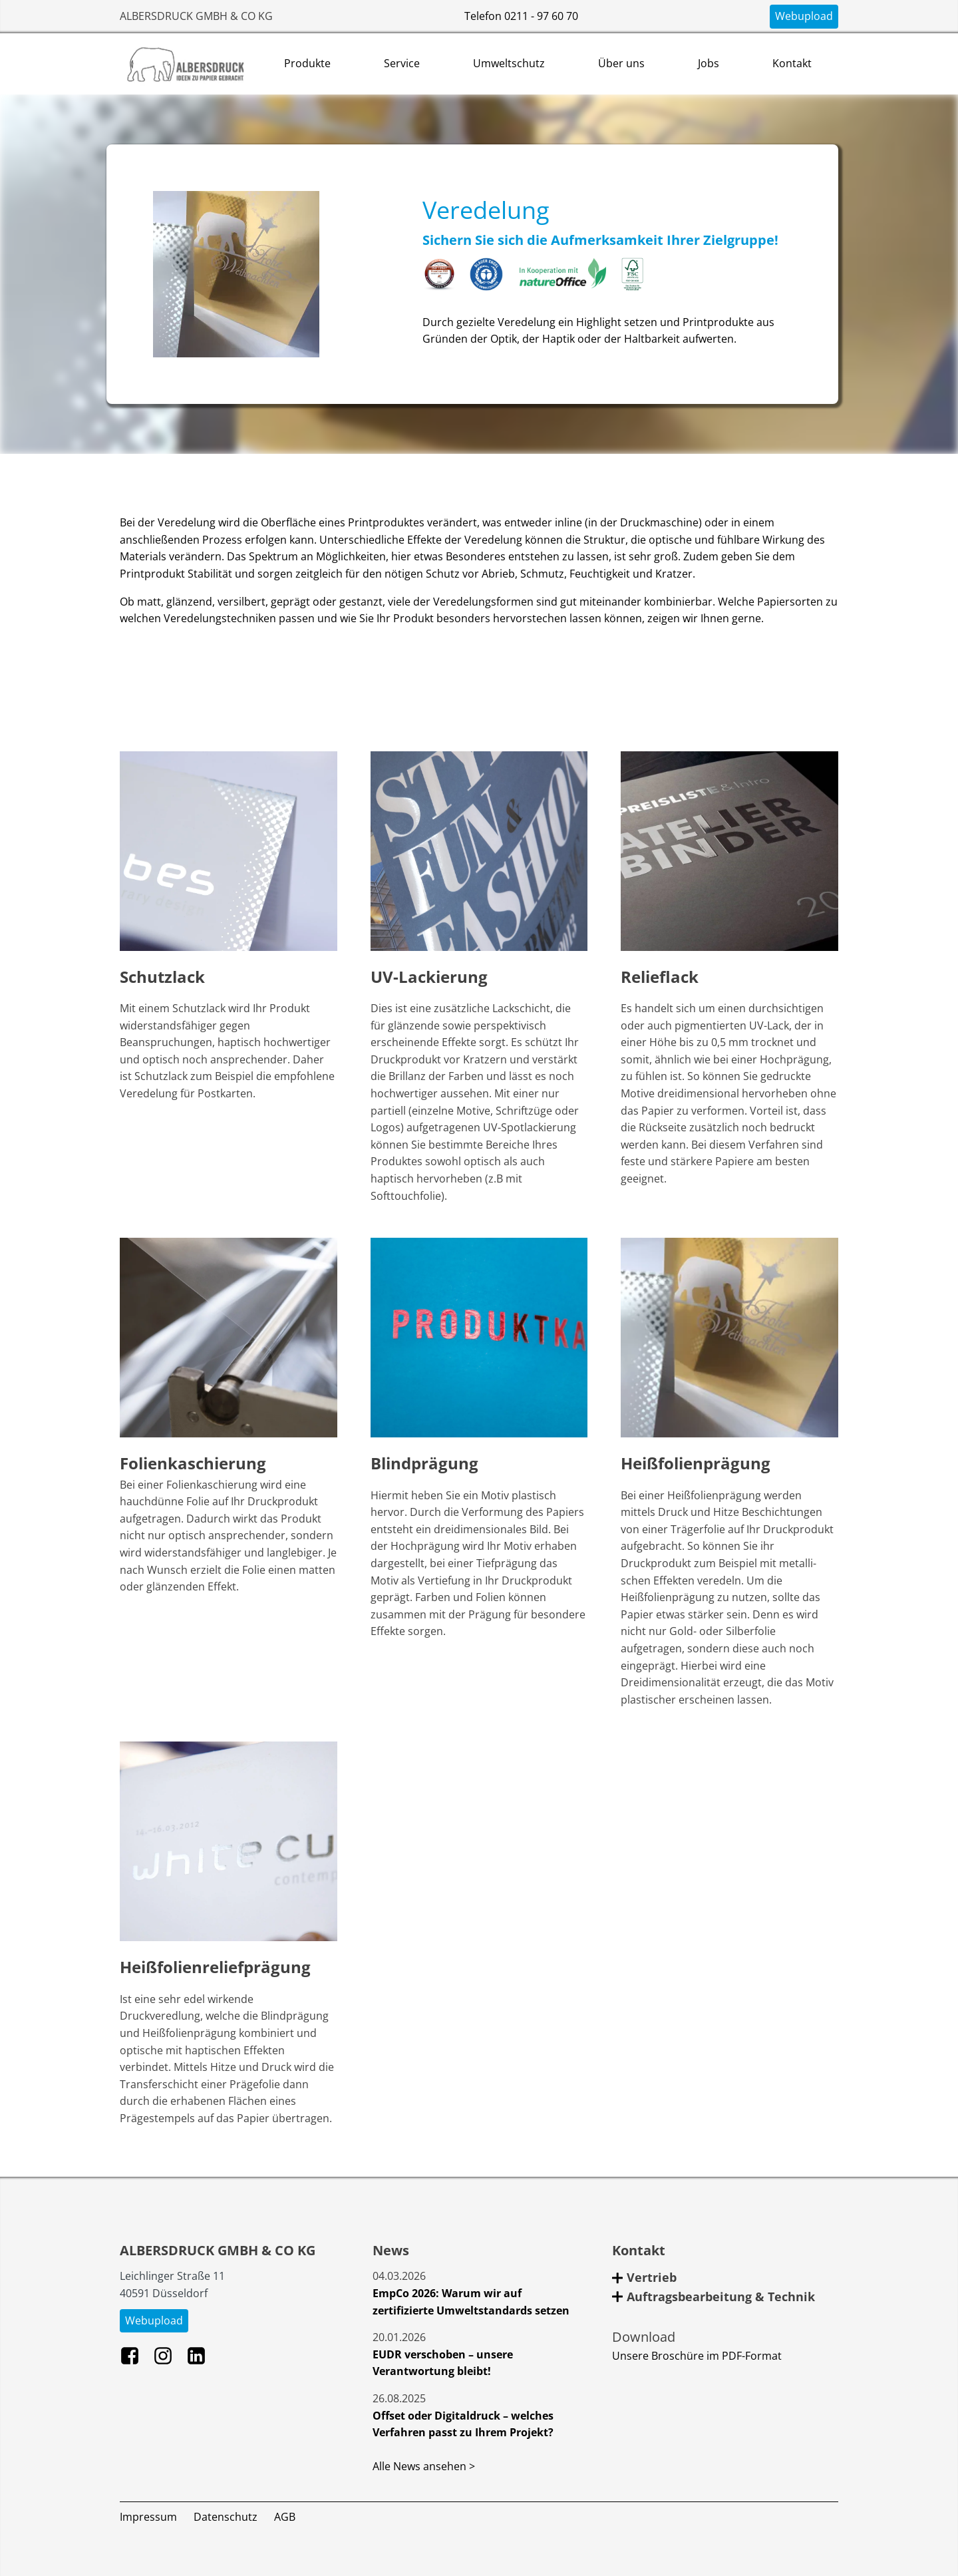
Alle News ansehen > (424, 2466)
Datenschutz (225, 2516)
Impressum (148, 2516)
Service (402, 63)
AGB (284, 2516)
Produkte (307, 63)
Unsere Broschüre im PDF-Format (697, 2355)
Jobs (708, 63)
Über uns (621, 63)
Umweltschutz (509, 63)
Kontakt (792, 63)
